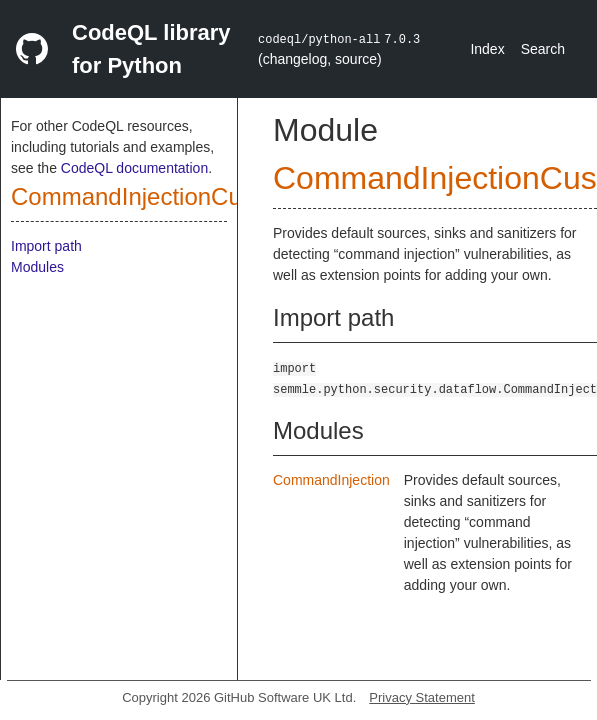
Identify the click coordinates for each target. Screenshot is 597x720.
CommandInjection (331, 480)
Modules (37, 267)
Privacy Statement (422, 697)
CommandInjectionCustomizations (193, 196)
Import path (46, 246)
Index (487, 49)
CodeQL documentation (134, 168)
